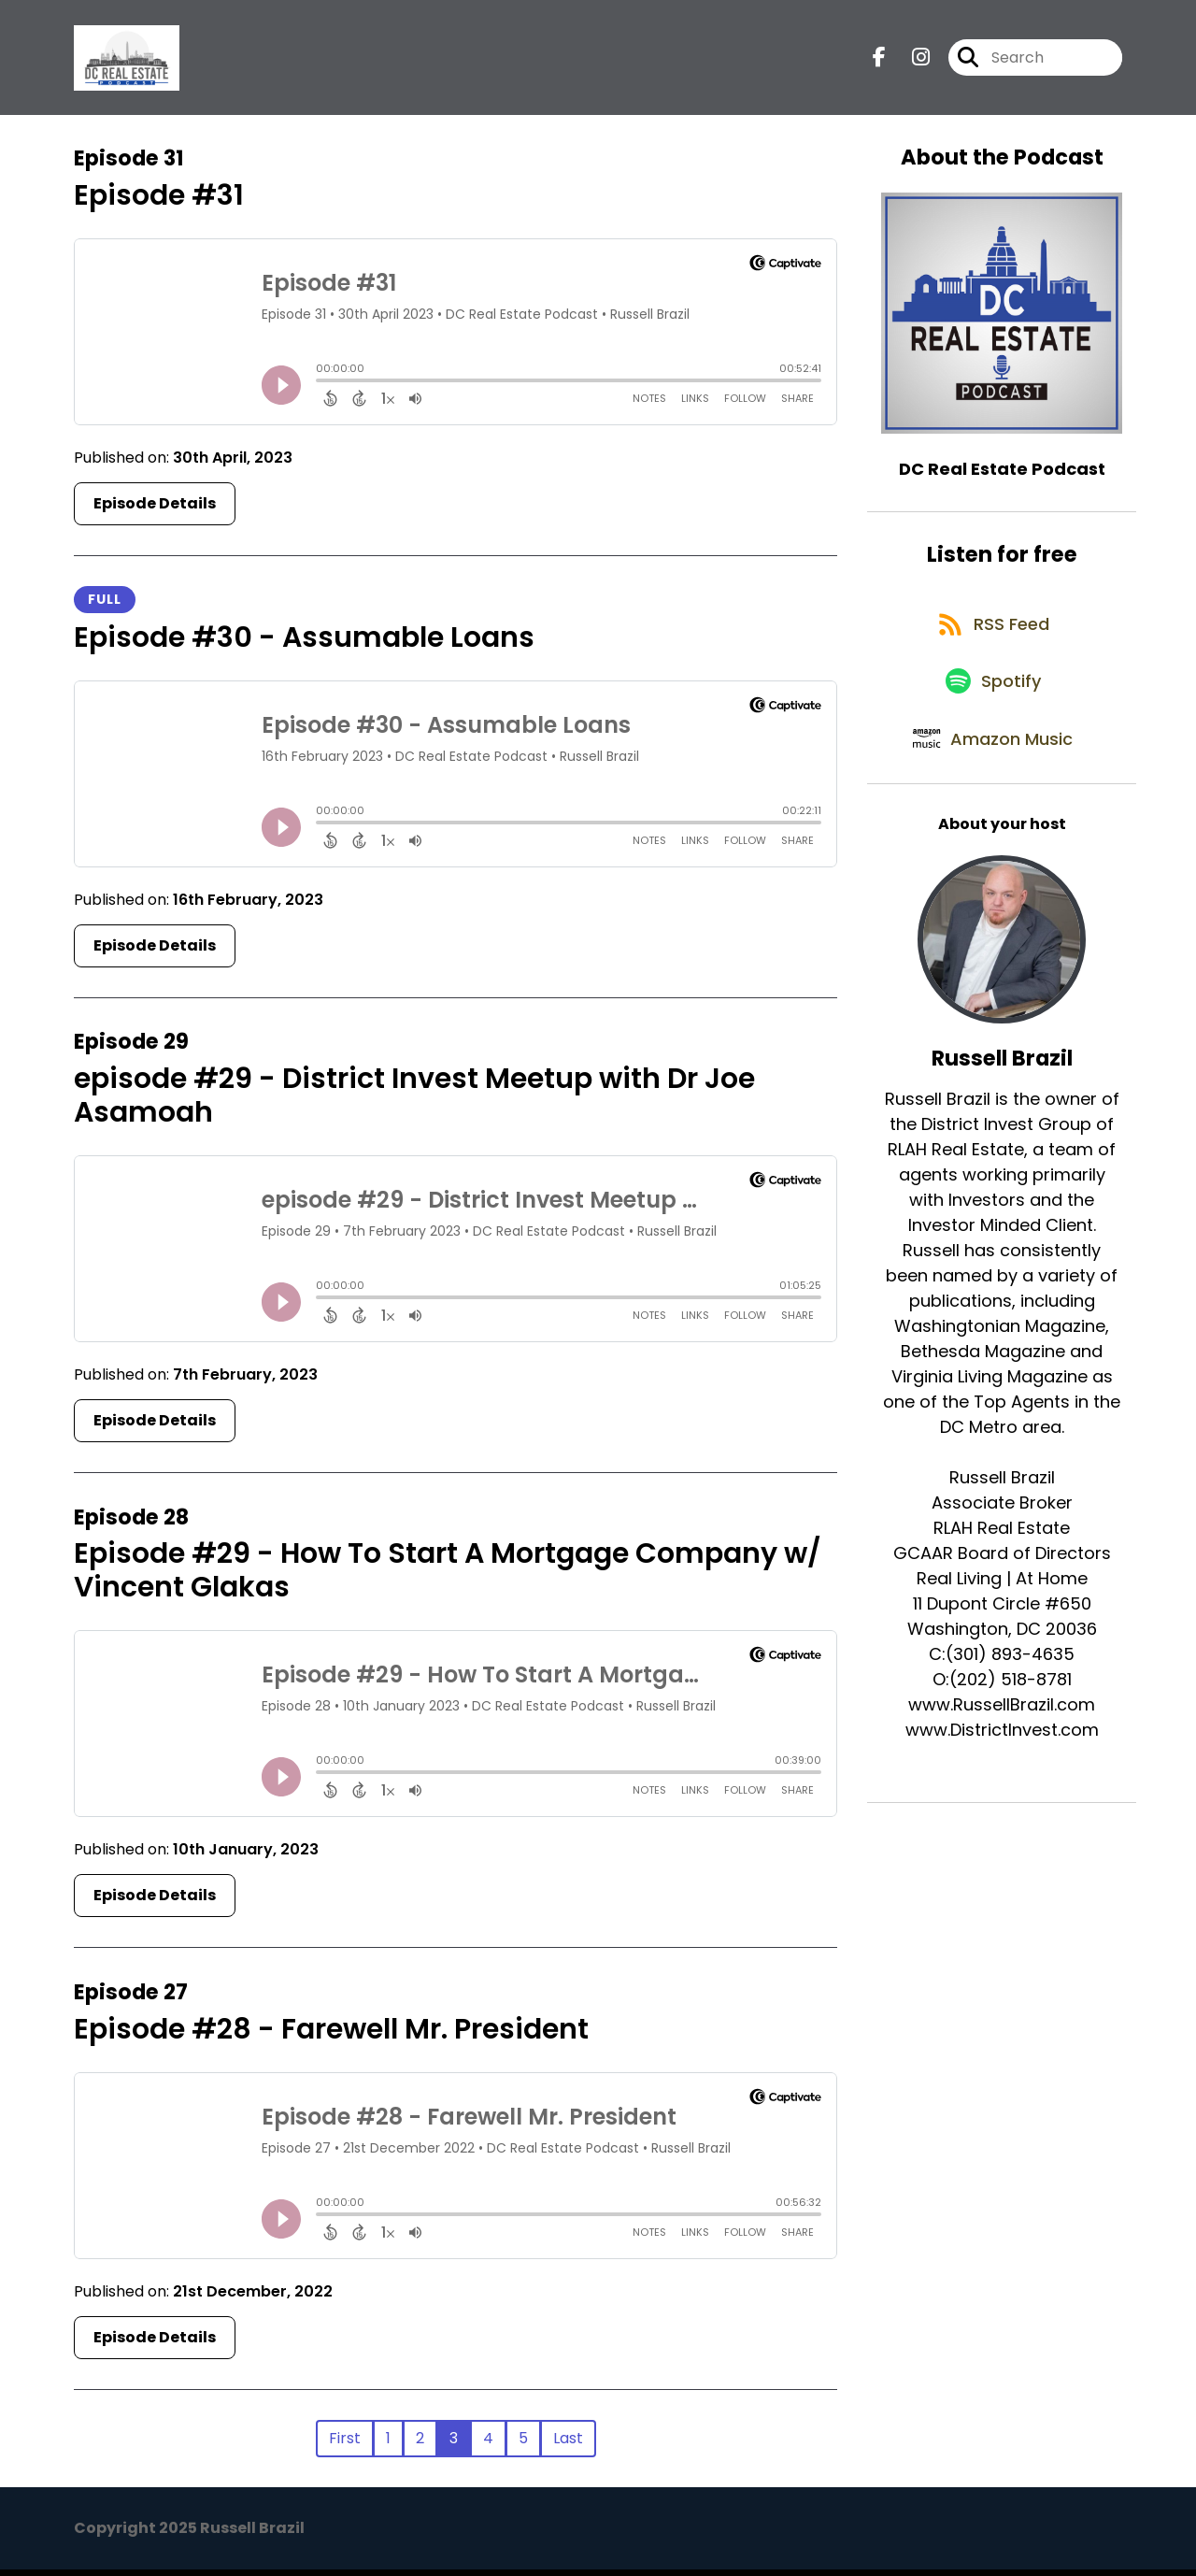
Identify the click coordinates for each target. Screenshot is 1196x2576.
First (345, 2444)
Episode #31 (159, 202)
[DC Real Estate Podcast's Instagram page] (910, 61)
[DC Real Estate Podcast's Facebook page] (879, 61)
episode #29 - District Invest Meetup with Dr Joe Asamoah (414, 1102)
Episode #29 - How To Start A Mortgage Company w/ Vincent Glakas (447, 1576)
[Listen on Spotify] (992, 705)
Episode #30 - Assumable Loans (304, 644)
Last (568, 2444)
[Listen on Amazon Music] (992, 772)
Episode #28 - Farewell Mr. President (331, 2035)
